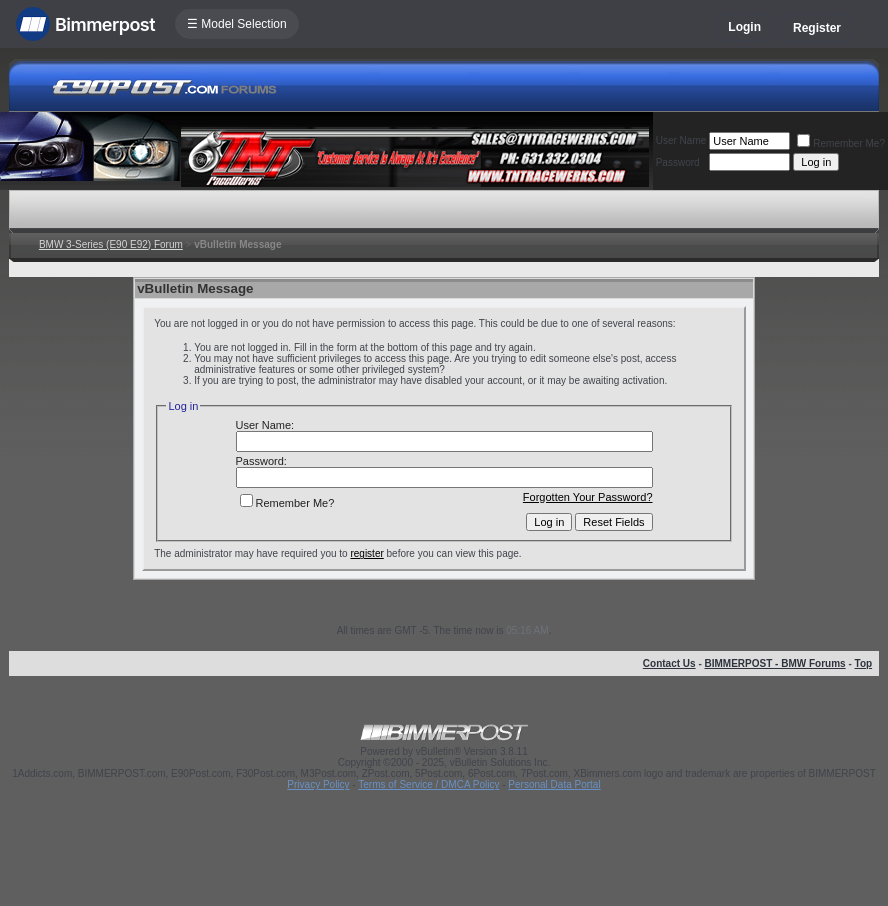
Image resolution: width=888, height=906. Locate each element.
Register (817, 28)
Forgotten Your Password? (588, 497)
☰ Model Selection (237, 24)
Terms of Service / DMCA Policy (428, 784)
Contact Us (669, 663)
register (366, 553)
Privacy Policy (318, 784)
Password (678, 162)
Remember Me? (841, 143)
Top (864, 663)
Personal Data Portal (554, 784)
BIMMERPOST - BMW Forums (775, 663)
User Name (681, 140)
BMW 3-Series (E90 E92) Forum (111, 244)
